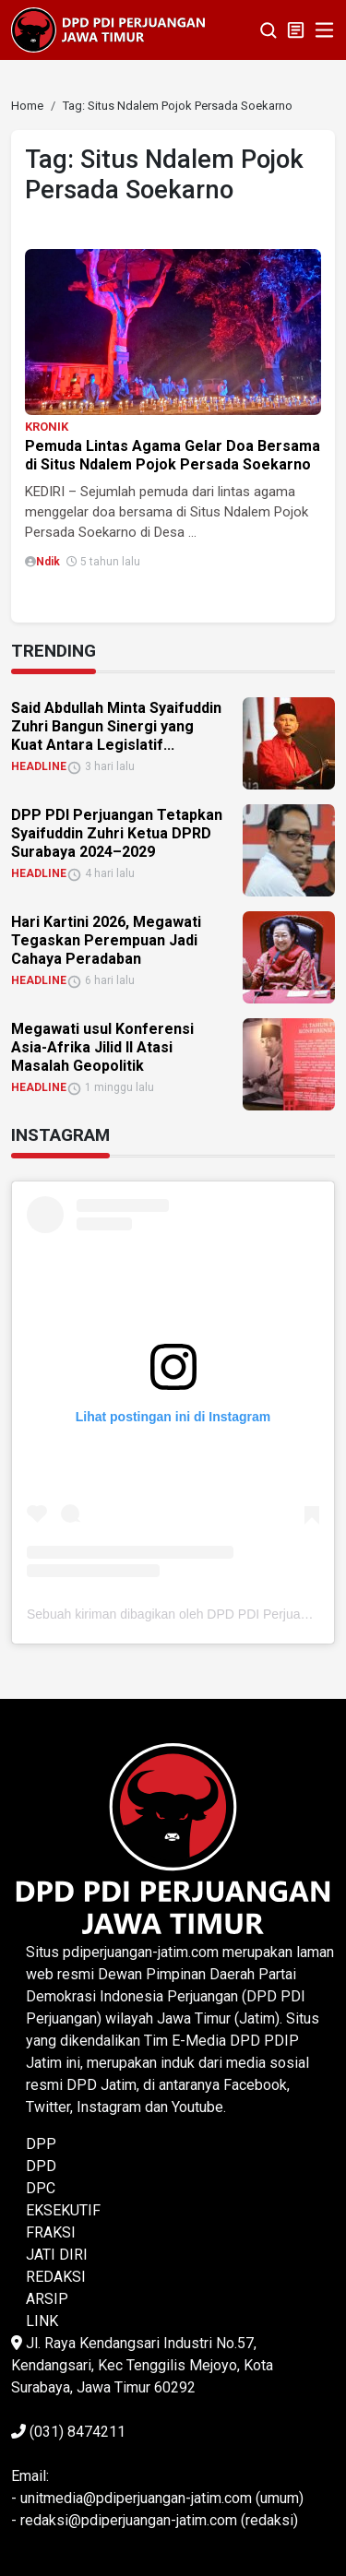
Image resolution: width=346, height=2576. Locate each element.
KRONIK (46, 426)
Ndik (48, 561)
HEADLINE (38, 766)
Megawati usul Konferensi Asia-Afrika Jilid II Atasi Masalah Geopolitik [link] (102, 1047)
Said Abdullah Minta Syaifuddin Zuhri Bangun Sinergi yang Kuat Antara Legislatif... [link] (116, 726)
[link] (27, 106)
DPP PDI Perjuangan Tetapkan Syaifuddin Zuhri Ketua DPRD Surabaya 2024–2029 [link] (116, 833)
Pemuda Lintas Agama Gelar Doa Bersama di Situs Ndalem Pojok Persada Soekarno (172, 455)
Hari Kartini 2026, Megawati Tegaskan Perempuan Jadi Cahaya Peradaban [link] (106, 940)
